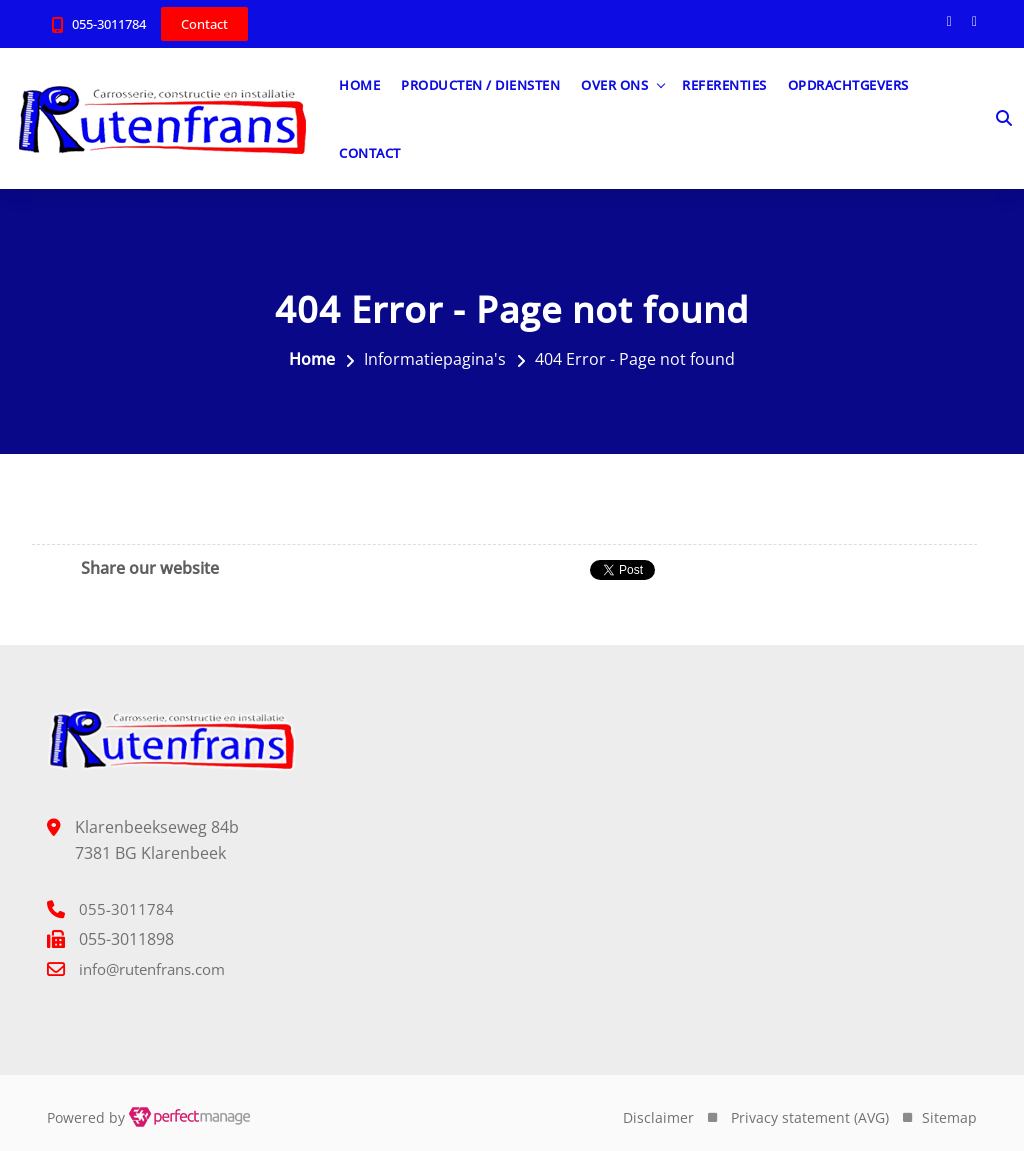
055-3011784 (109, 24)
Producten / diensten (480, 85)
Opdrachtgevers (848, 85)
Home (359, 85)
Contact (370, 153)
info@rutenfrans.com (152, 969)
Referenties (724, 85)
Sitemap (949, 1117)
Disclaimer (658, 1117)
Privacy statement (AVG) (810, 1117)
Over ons (614, 85)
